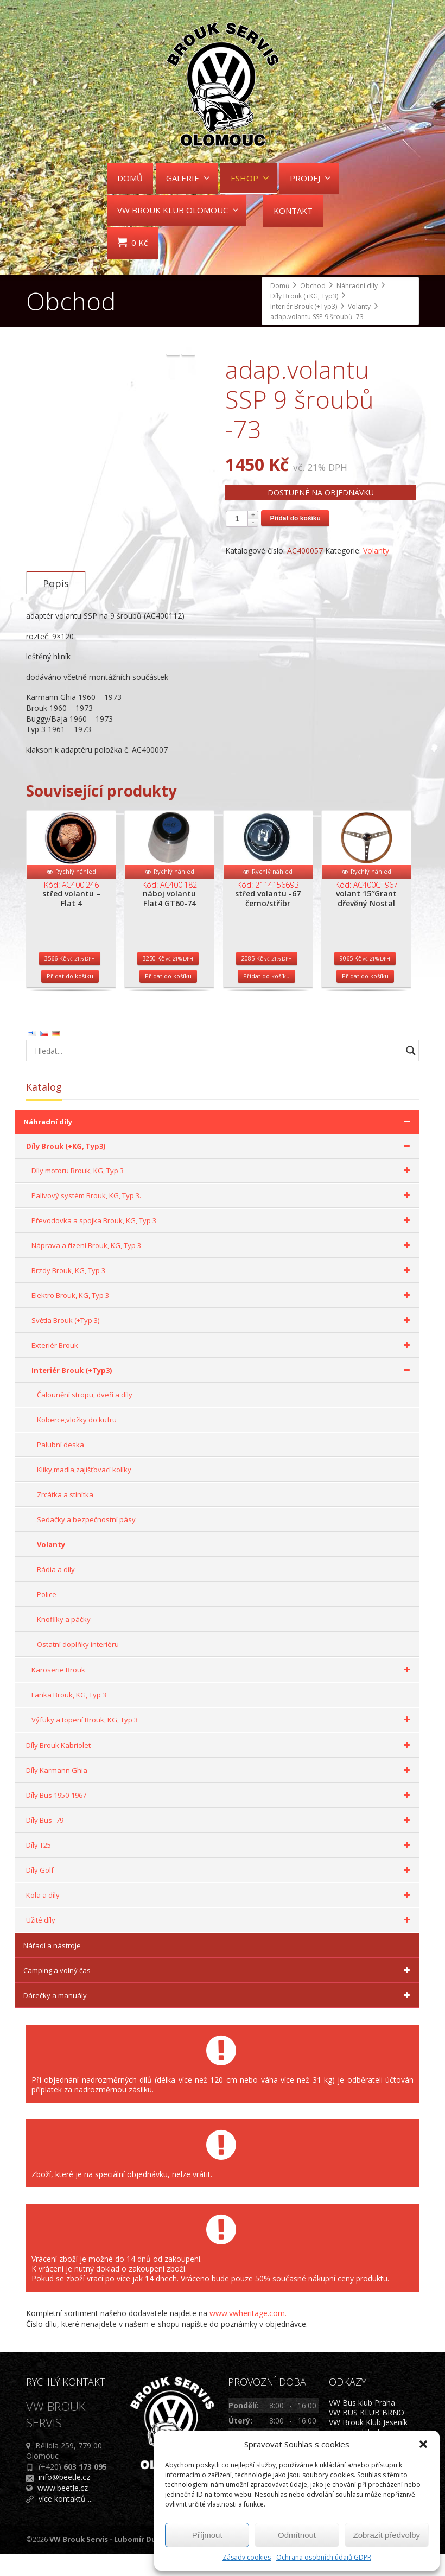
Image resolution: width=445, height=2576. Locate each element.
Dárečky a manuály (218, 2018)
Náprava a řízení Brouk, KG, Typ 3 (222, 1268)
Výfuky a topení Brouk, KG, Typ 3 (222, 1742)
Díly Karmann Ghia (220, 1792)
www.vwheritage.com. (248, 2336)
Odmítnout (297, 2535)
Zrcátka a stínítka (65, 1517)
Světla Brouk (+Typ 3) (222, 1343)
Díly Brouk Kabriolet (220, 1767)
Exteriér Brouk (222, 1368)
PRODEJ (310, 178)
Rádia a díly (56, 1592)
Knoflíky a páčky (64, 1642)
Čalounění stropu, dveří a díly (84, 1417)
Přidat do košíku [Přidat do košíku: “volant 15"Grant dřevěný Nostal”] (365, 999)
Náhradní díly (218, 1144)
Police (46, 1617)
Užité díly (220, 1942)
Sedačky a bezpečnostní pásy (86, 1542)
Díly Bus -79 (220, 1842)
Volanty (376, 550)
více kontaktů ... (66, 2521)
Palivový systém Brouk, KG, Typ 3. (222, 1218)
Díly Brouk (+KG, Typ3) (220, 1168)
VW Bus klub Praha (362, 2425)
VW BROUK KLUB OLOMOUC (178, 210)
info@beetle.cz (64, 2500)
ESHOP (250, 178)
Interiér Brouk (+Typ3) (222, 1393)
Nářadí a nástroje (52, 1968)
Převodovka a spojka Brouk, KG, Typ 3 (222, 1243)
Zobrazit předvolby (386, 2535)
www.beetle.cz (62, 2510)
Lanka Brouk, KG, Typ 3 (68, 1717)
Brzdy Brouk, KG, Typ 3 (222, 1293)
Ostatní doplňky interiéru (78, 1667)
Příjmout (207, 2535)
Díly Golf (220, 1892)
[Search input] (216, 1073)
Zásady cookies (247, 2557)
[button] (423, 2444)
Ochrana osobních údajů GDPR (323, 2557)
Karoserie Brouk (222, 1692)
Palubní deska (60, 1467)
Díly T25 (220, 1867)
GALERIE (188, 178)
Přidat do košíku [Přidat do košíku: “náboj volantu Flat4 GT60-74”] (168, 999)
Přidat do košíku (295, 518)
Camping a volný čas (218, 1993)
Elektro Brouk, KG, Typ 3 (222, 1318)
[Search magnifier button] (410, 1073)
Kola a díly (220, 1917)
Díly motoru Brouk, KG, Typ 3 (222, 1193)
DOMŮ (130, 178)
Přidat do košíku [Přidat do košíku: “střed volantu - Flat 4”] (70, 999)
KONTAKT (293, 210)
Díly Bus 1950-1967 (220, 1817)
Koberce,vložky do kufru (77, 1442)
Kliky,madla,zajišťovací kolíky (84, 1492)
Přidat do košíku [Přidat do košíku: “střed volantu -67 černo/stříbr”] (266, 999)
